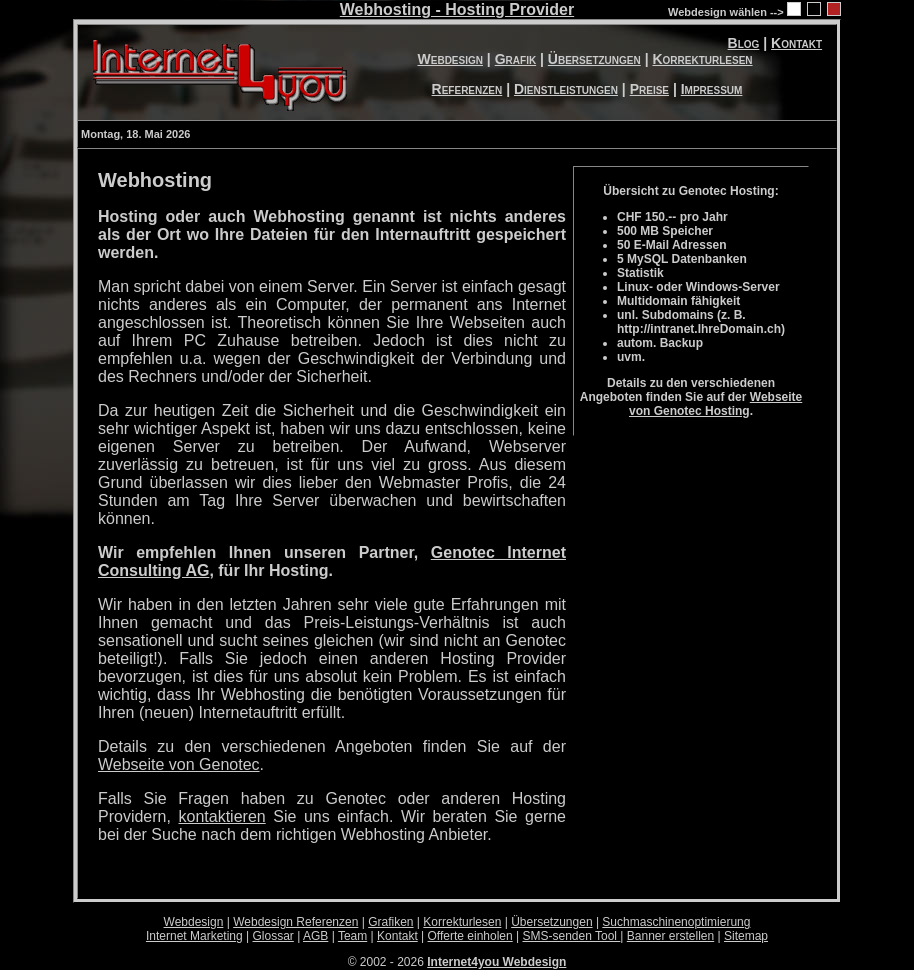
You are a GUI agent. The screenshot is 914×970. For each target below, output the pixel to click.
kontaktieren (222, 816)
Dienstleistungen (566, 89)
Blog (744, 43)
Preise (649, 89)
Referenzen (467, 89)
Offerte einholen (470, 936)
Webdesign (450, 59)
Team (352, 936)
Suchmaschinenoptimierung (676, 922)
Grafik (515, 59)
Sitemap (746, 936)
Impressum (712, 89)
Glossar (273, 936)
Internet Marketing (194, 936)
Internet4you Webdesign (496, 962)
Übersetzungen (594, 59)
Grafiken (390, 922)
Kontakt (796, 43)
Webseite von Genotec (179, 764)
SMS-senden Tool (572, 936)
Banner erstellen (670, 936)
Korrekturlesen (702, 59)
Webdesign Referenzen (295, 922)
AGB (315, 936)
